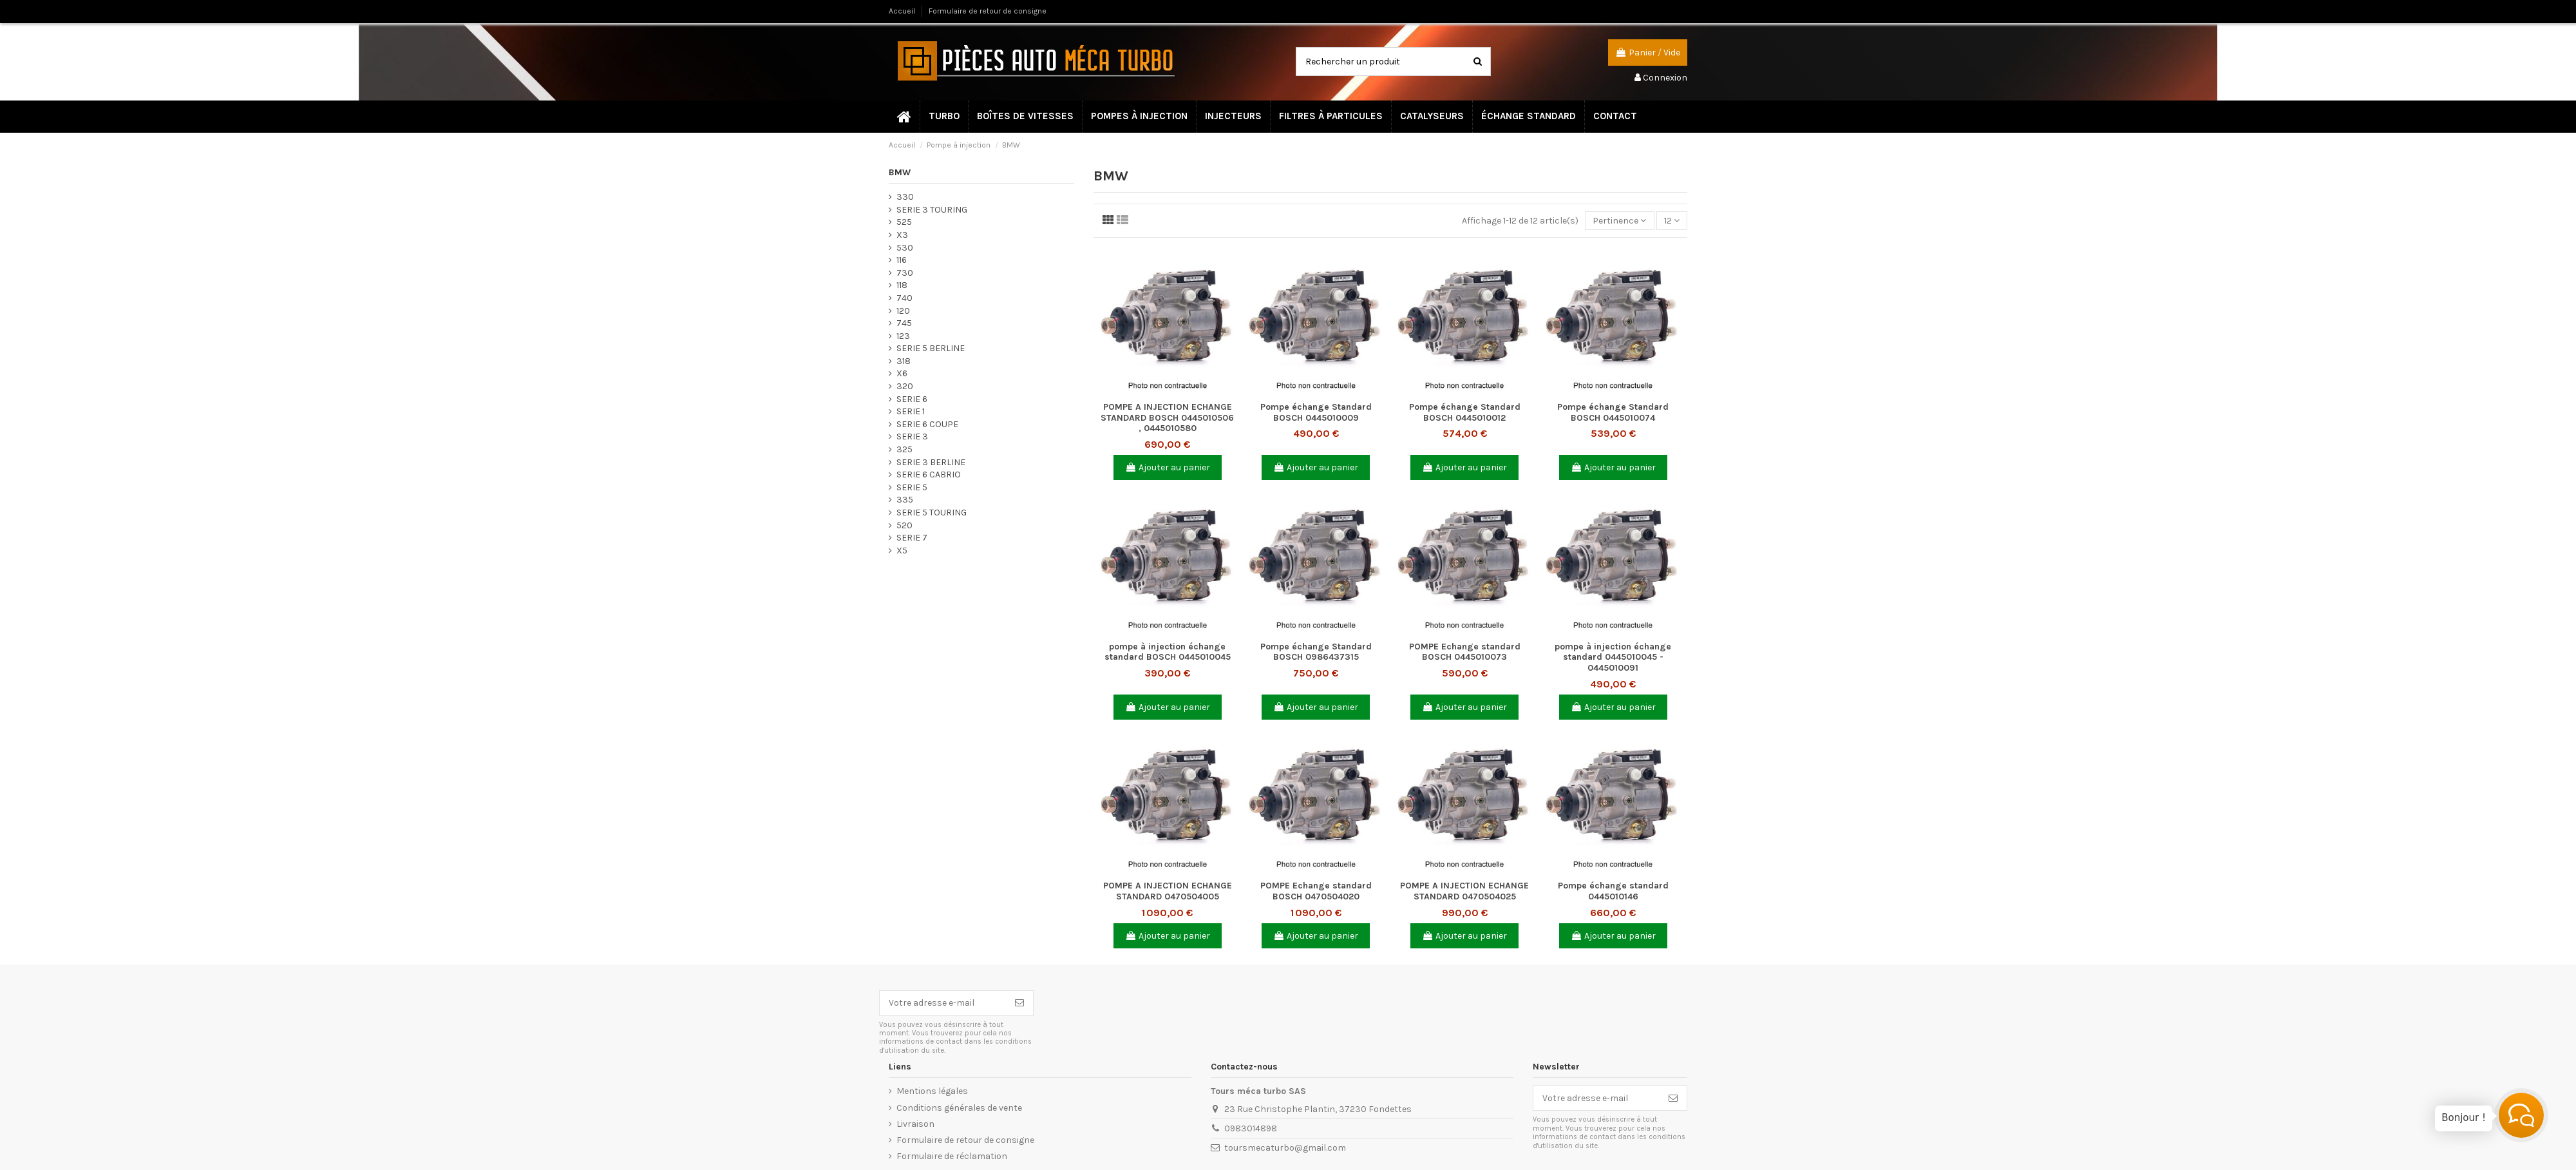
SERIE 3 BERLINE (930, 462)
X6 (901, 373)
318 (903, 361)
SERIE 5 (911, 487)
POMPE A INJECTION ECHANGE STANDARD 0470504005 (1167, 891)
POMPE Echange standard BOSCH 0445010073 (1464, 652)
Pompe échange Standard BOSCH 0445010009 (1316, 412)
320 (904, 386)
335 (904, 499)
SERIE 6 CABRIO (928, 474)
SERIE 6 (911, 399)
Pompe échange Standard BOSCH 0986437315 (1316, 652)
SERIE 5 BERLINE (930, 348)
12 (1672, 220)
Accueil (903, 10)
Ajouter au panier (1167, 467)
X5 (901, 550)
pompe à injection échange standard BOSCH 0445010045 (1167, 652)
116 (901, 259)
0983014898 (1250, 1128)
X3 (902, 234)
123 (903, 336)
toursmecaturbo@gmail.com (1285, 1147)
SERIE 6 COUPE (927, 424)
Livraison (915, 1123)
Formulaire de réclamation (951, 1156)
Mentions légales (932, 1091)
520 (904, 525)
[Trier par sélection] (1619, 220)
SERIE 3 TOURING (931, 209)
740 (904, 297)
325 (904, 449)
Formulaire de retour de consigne (987, 10)
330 (905, 196)
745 (904, 323)
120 (903, 310)
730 (904, 272)
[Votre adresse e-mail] (943, 1003)
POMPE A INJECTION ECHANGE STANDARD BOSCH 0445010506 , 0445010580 (1167, 417)
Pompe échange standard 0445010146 (1613, 891)
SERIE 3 (912, 436)
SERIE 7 (911, 537)
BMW (900, 172)
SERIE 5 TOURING (931, 512)
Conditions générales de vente (959, 1107)
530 (904, 247)
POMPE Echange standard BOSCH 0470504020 (1316, 891)
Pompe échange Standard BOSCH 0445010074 (1613, 412)
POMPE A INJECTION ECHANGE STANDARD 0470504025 (1464, 891)
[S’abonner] (1019, 1003)
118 (901, 285)
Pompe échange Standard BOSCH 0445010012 (1464, 412)
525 (904, 221)
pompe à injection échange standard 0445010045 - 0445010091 (1613, 657)
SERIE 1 (910, 411)
